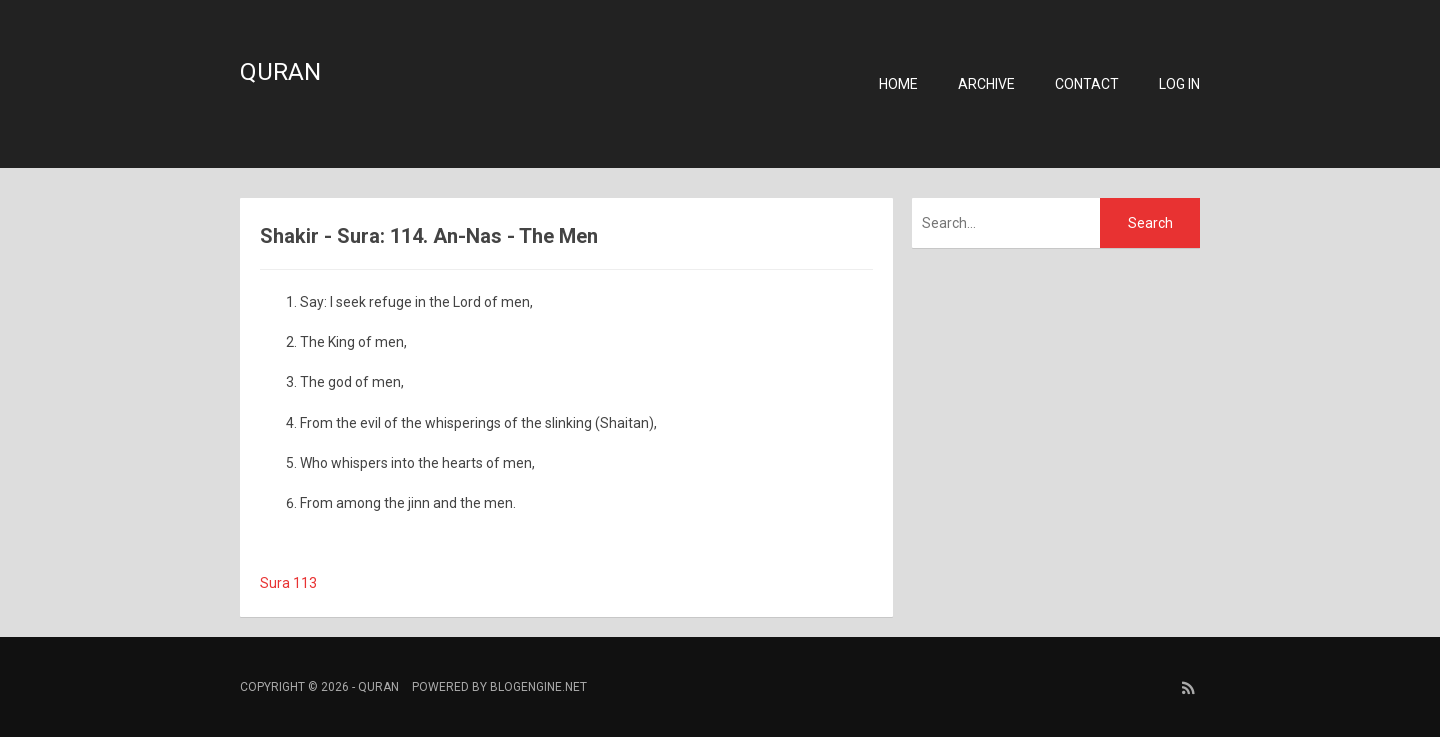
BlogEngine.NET (538, 687)
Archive (986, 84)
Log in (1179, 84)
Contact (1087, 84)
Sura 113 (288, 583)
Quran (280, 72)
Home (898, 84)
